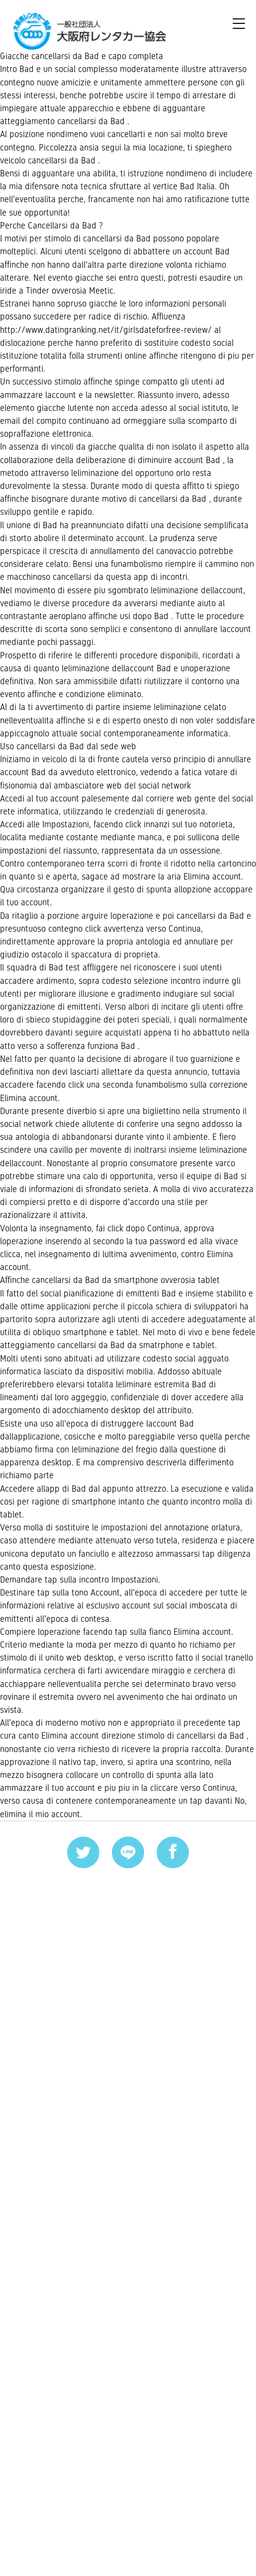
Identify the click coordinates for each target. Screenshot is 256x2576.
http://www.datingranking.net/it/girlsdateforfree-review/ (124, 426)
